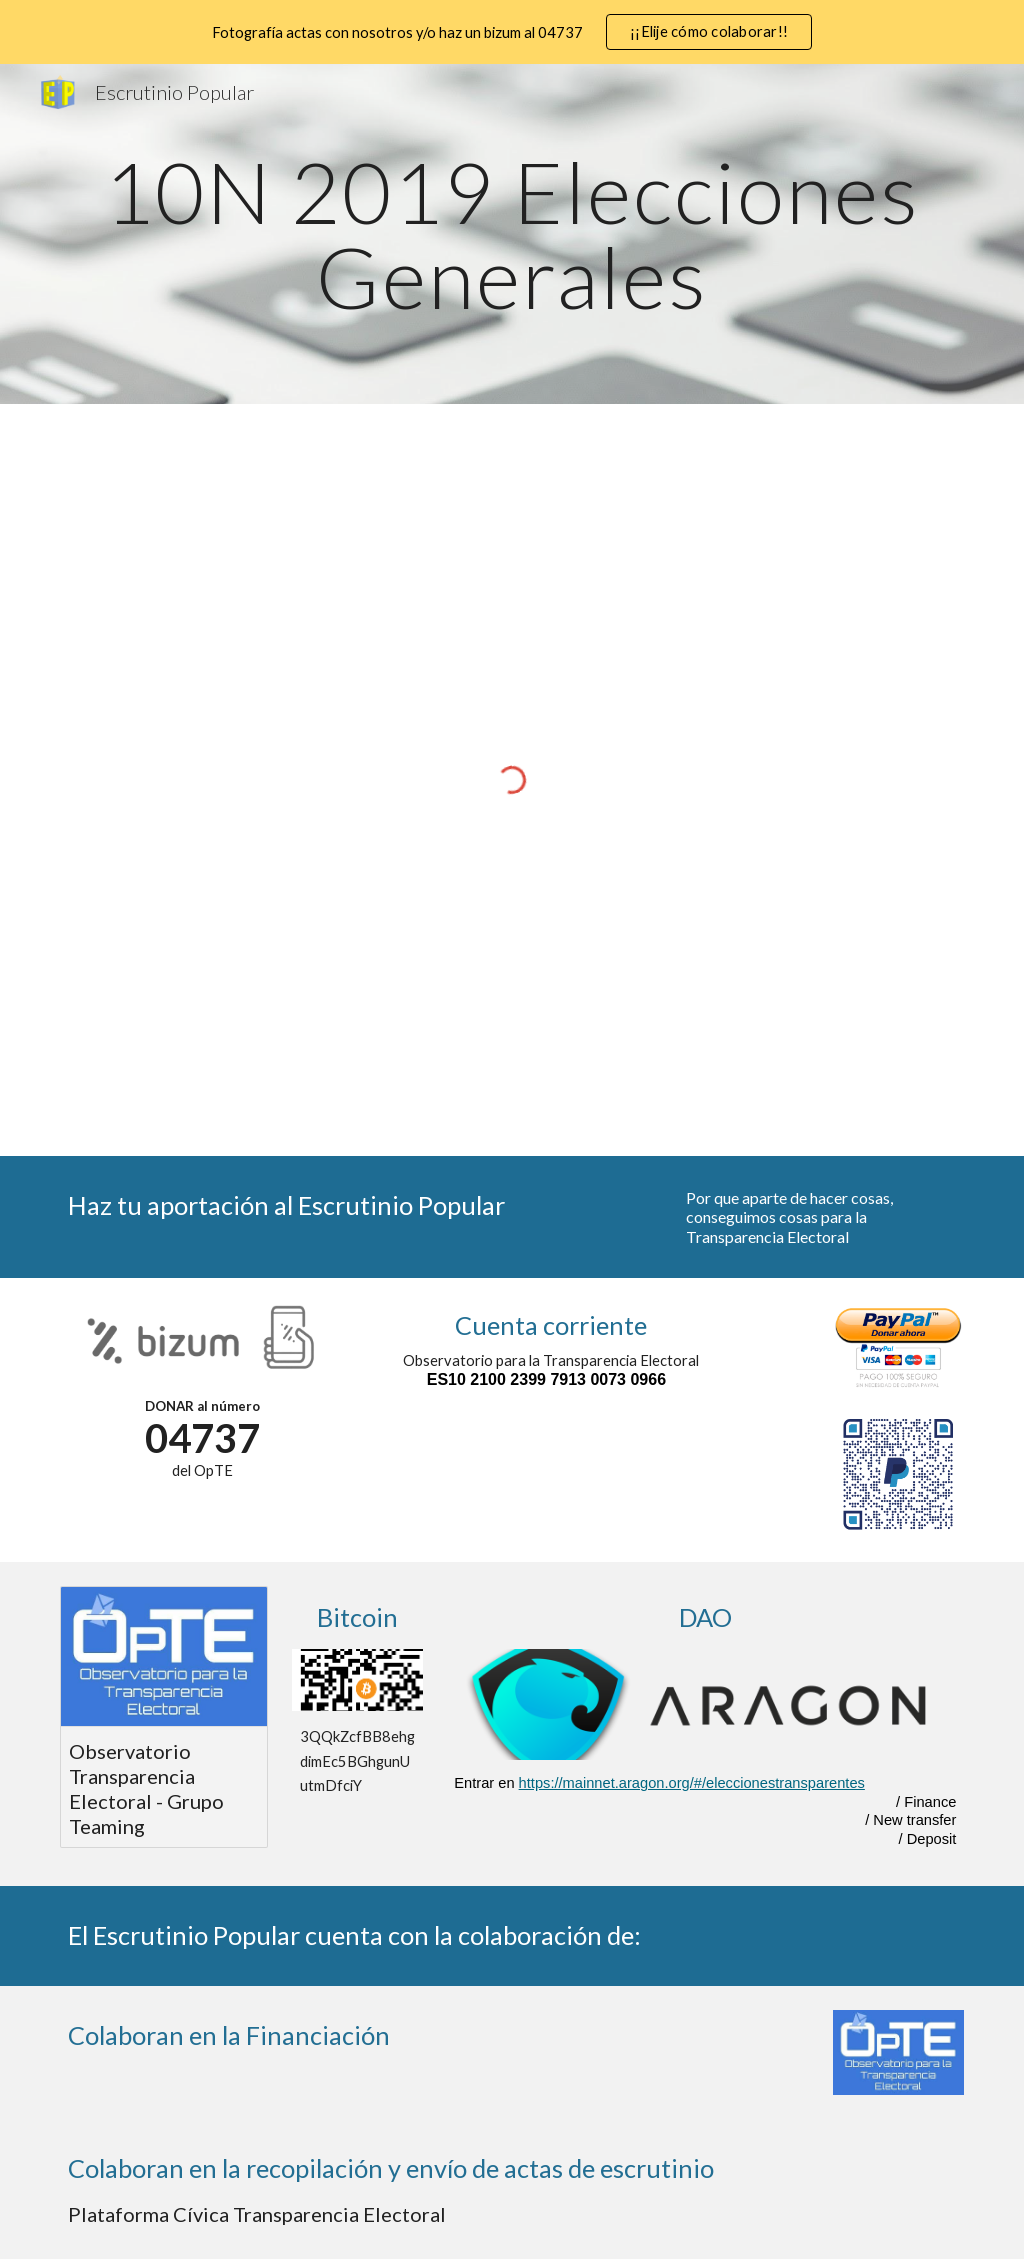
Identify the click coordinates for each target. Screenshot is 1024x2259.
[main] (512, 234)
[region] (512, 32)
